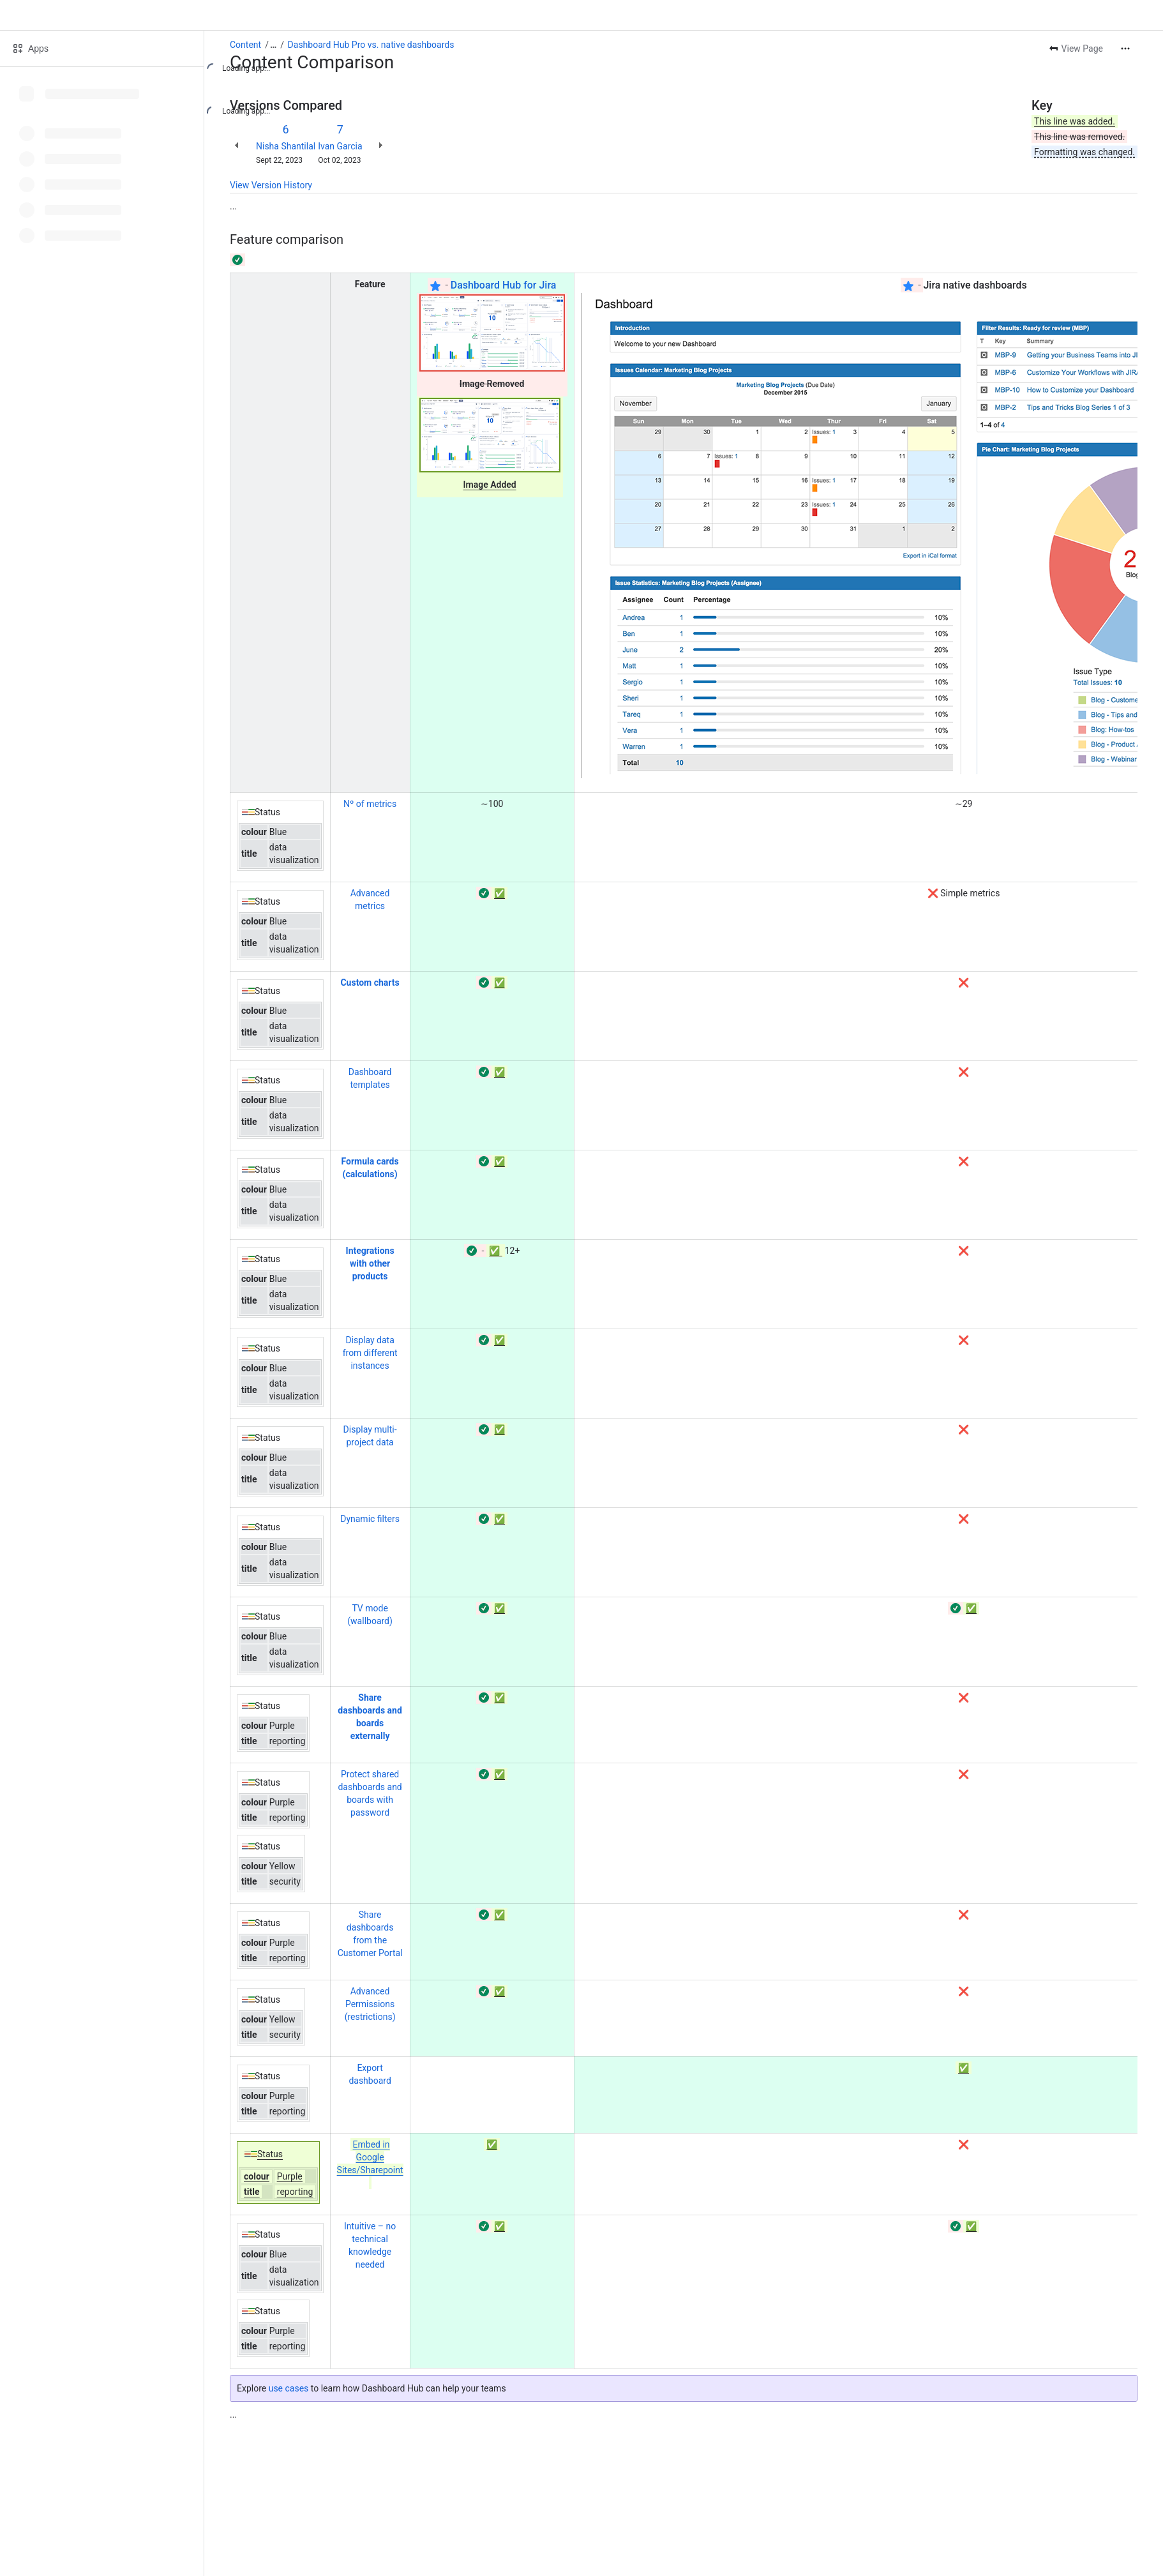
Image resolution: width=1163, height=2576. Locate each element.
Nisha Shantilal (285, 146)
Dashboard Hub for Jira (504, 285)
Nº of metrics (369, 804)
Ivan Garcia (340, 146)
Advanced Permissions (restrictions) (370, 2004)
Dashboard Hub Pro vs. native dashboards (371, 45)
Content (245, 45)
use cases (289, 2388)
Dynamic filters (370, 1519)
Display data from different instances (370, 1353)
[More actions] (1125, 48)
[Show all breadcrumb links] (273, 44)
